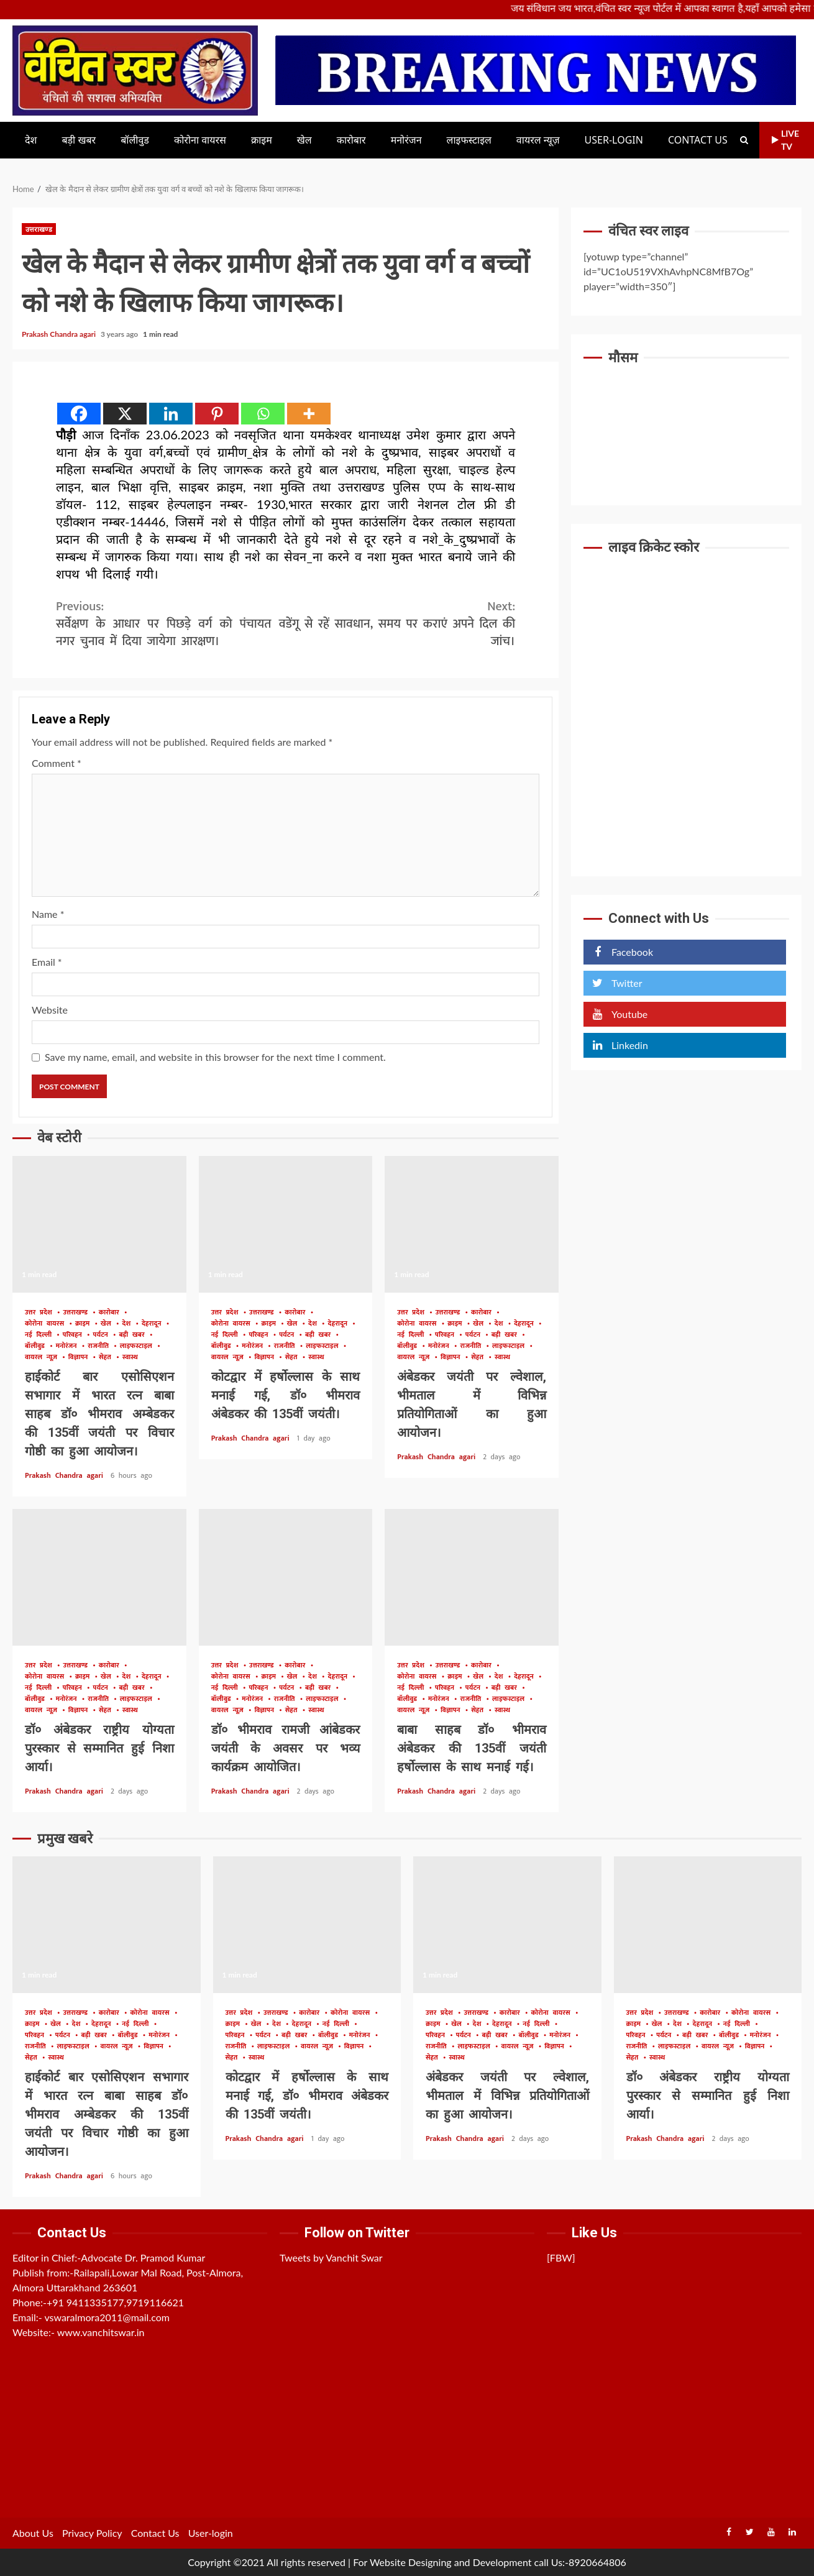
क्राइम (261, 140)
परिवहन (74, 1335)
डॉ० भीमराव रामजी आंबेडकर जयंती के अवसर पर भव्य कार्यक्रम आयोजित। (286, 1577)
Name (48, 914)
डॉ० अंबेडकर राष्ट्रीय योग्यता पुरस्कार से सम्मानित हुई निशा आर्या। (99, 1577)
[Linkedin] (171, 413)
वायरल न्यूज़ (538, 140)
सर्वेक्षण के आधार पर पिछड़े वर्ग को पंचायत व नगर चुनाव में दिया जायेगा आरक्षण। (171, 624)
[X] (125, 413)
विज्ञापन (80, 1357)
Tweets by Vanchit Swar (331, 2257)
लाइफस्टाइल (469, 140)
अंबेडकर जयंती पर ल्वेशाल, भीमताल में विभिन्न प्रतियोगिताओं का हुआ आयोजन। (472, 1224)
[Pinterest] (217, 413)
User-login (614, 140)
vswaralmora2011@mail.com (107, 2317)
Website (50, 1009)
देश (31, 140)
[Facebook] (79, 413)
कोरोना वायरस (200, 140)
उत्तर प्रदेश (41, 1312)
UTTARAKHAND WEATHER (686, 422)
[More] (309, 413)
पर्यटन (102, 1335)
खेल (304, 140)
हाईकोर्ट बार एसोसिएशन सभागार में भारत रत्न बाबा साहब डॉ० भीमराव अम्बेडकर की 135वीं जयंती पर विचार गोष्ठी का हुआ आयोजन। (99, 1224)
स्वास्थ (130, 1357)
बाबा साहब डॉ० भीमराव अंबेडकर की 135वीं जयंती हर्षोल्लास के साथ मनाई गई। (472, 1577)
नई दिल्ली (40, 1335)
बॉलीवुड (135, 140)
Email (47, 962)
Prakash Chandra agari (60, 334)
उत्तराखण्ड (38, 229)
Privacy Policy (92, 2533)
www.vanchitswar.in (101, 2332)
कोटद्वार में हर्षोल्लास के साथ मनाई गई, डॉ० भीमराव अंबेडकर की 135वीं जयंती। (286, 1224)
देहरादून (153, 1324)
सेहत (107, 1357)
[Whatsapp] (263, 413)
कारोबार (351, 140)
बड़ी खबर (79, 140)
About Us (32, 2533)
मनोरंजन (406, 140)
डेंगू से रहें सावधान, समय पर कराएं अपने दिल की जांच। (401, 624)
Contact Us (698, 140)
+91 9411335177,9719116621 (115, 2302)
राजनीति (100, 1346)
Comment (56, 763)
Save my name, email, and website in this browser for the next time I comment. (215, 1057)
